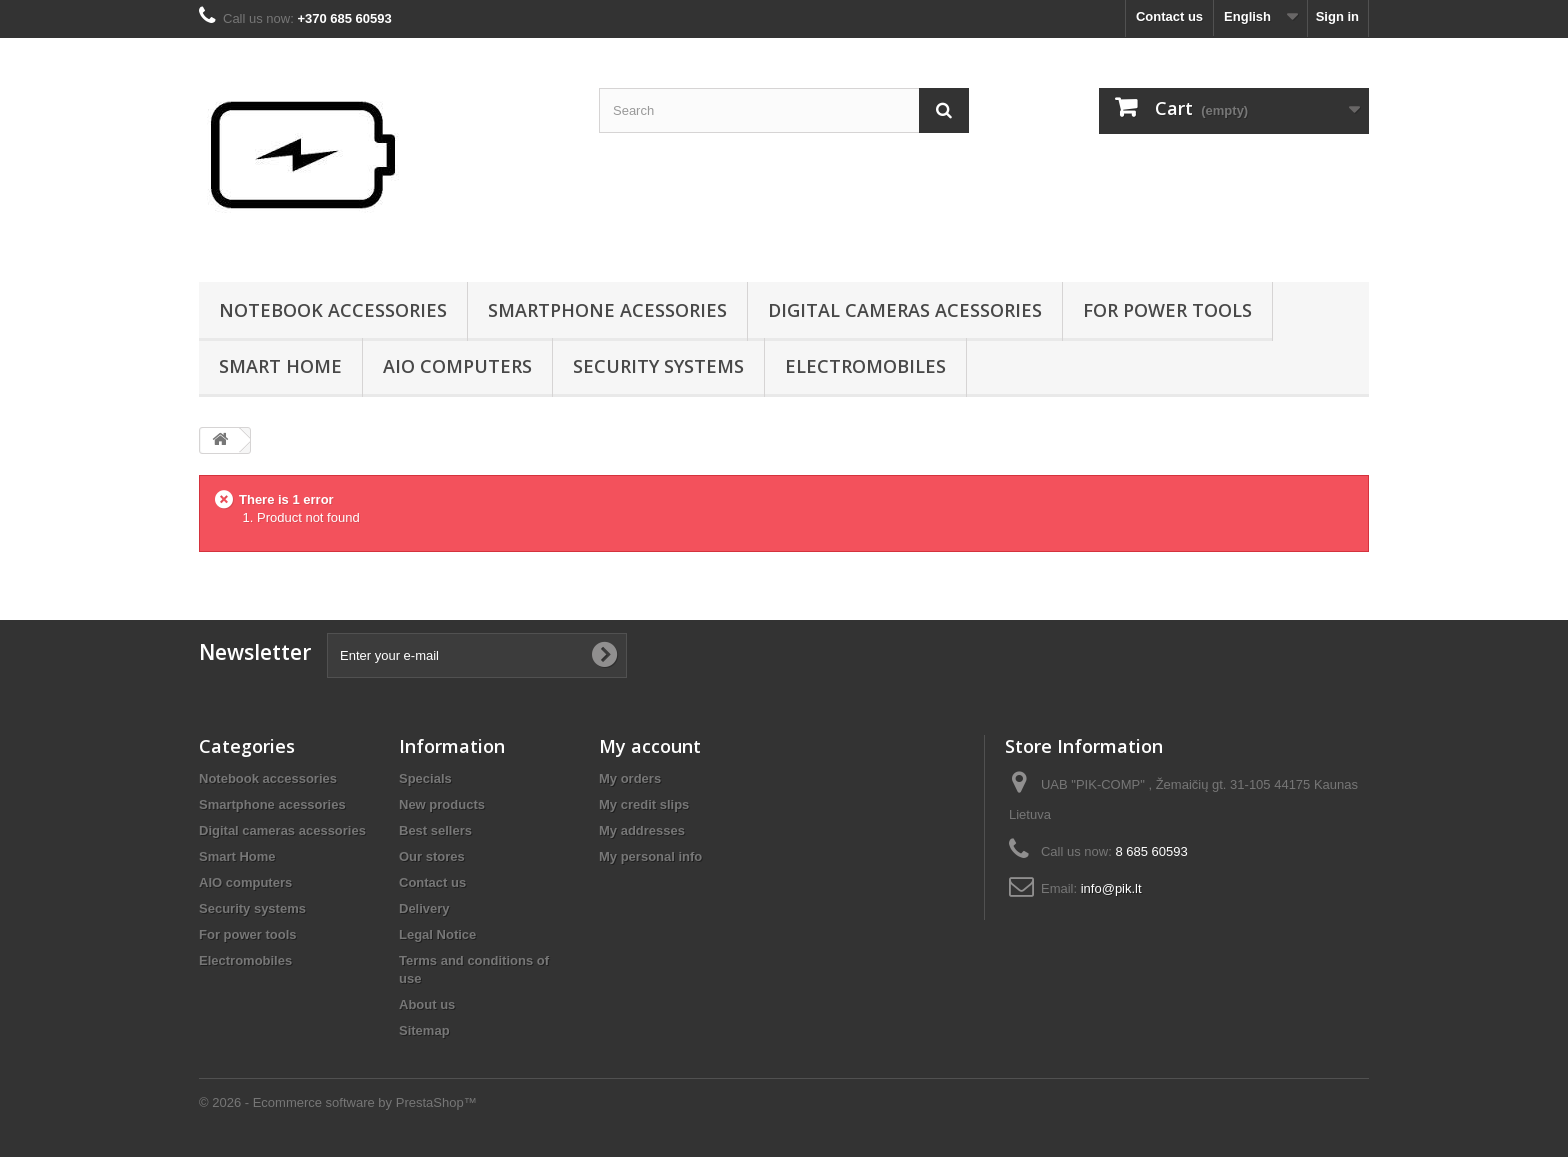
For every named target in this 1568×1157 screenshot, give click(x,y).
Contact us (1169, 16)
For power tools (1167, 310)
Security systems (658, 366)
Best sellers (435, 830)
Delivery (424, 908)
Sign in (1337, 16)
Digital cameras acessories (905, 310)
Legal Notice (437, 934)
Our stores (432, 856)
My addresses (642, 830)
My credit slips (644, 804)
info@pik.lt (1111, 888)
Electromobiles (865, 366)
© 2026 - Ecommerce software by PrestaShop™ (338, 1102)
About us (427, 1004)
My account (650, 746)
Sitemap (424, 1030)
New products (442, 804)
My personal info (650, 856)
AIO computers (457, 366)
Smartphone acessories (607, 310)
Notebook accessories (333, 310)
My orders (630, 778)
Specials (425, 778)
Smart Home (280, 366)
